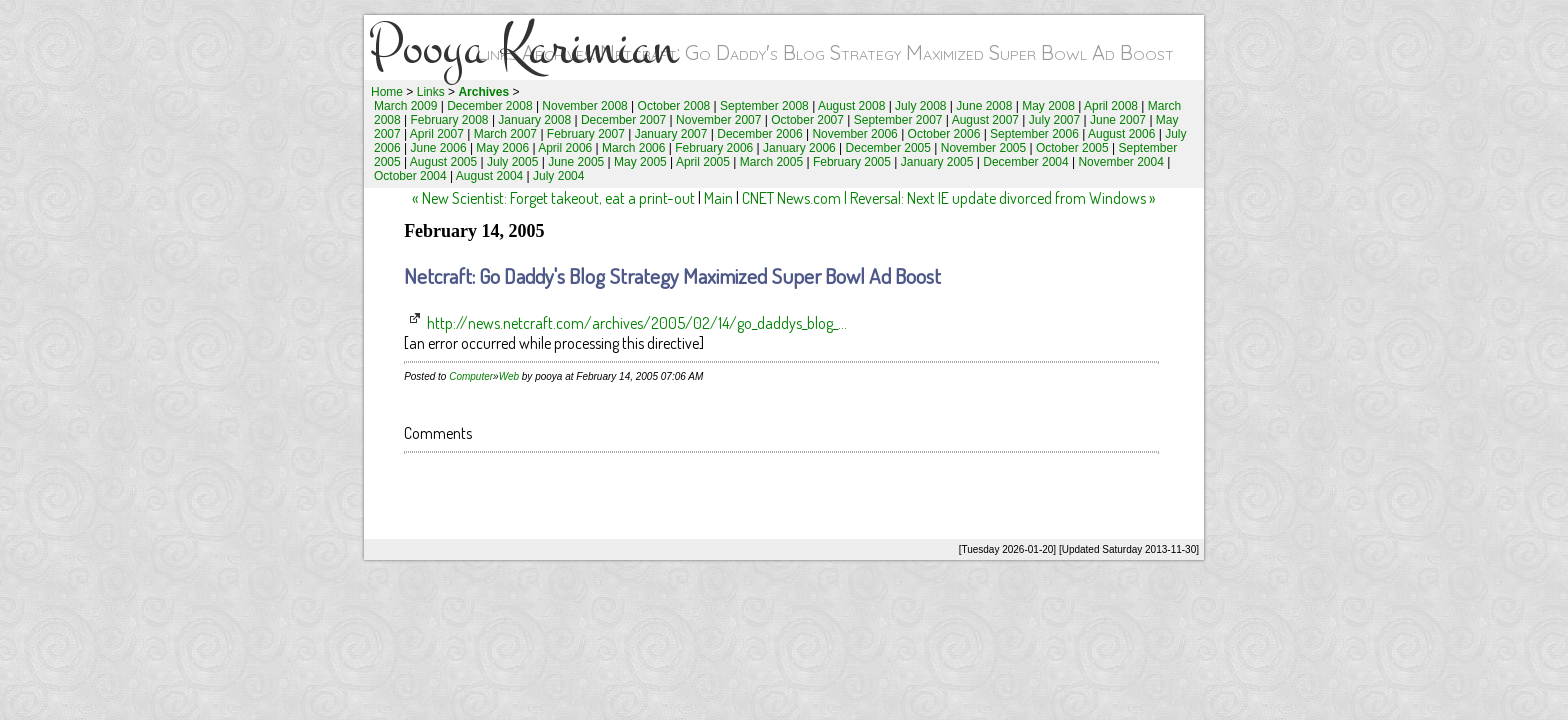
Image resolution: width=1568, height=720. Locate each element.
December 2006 (759, 134)
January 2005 (937, 162)
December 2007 (623, 120)
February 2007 (586, 134)
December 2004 (1025, 162)
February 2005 (852, 162)
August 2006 (1121, 134)
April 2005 (703, 162)
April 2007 (437, 134)
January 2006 (799, 148)
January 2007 (671, 134)
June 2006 (439, 148)
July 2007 (1054, 120)
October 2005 (1072, 148)
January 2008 (534, 120)
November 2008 (584, 106)
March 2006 (633, 148)
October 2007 (807, 120)
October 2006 (944, 134)
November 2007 (718, 120)
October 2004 (410, 176)
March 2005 (771, 162)
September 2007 (898, 120)
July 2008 (920, 106)
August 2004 (489, 176)
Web (509, 376)
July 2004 (558, 176)
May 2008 (1048, 106)
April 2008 (1111, 106)
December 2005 (888, 148)
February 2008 (450, 120)
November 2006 (854, 134)
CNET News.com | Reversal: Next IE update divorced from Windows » (949, 198)
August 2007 (985, 120)
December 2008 (489, 106)
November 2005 (983, 148)
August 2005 (443, 162)
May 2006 (502, 148)
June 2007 (1118, 120)
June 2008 (984, 106)
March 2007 (505, 134)
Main (718, 198)
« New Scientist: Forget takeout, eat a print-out (553, 198)
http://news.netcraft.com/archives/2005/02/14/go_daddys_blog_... (637, 323)
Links (431, 92)
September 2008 (764, 106)
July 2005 (512, 162)
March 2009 (405, 106)
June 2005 (576, 162)
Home (387, 92)
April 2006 (565, 148)
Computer (471, 376)
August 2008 (851, 106)
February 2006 (714, 148)
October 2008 (674, 106)
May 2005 (640, 162)
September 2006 (1034, 134)
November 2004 (1120, 162)
